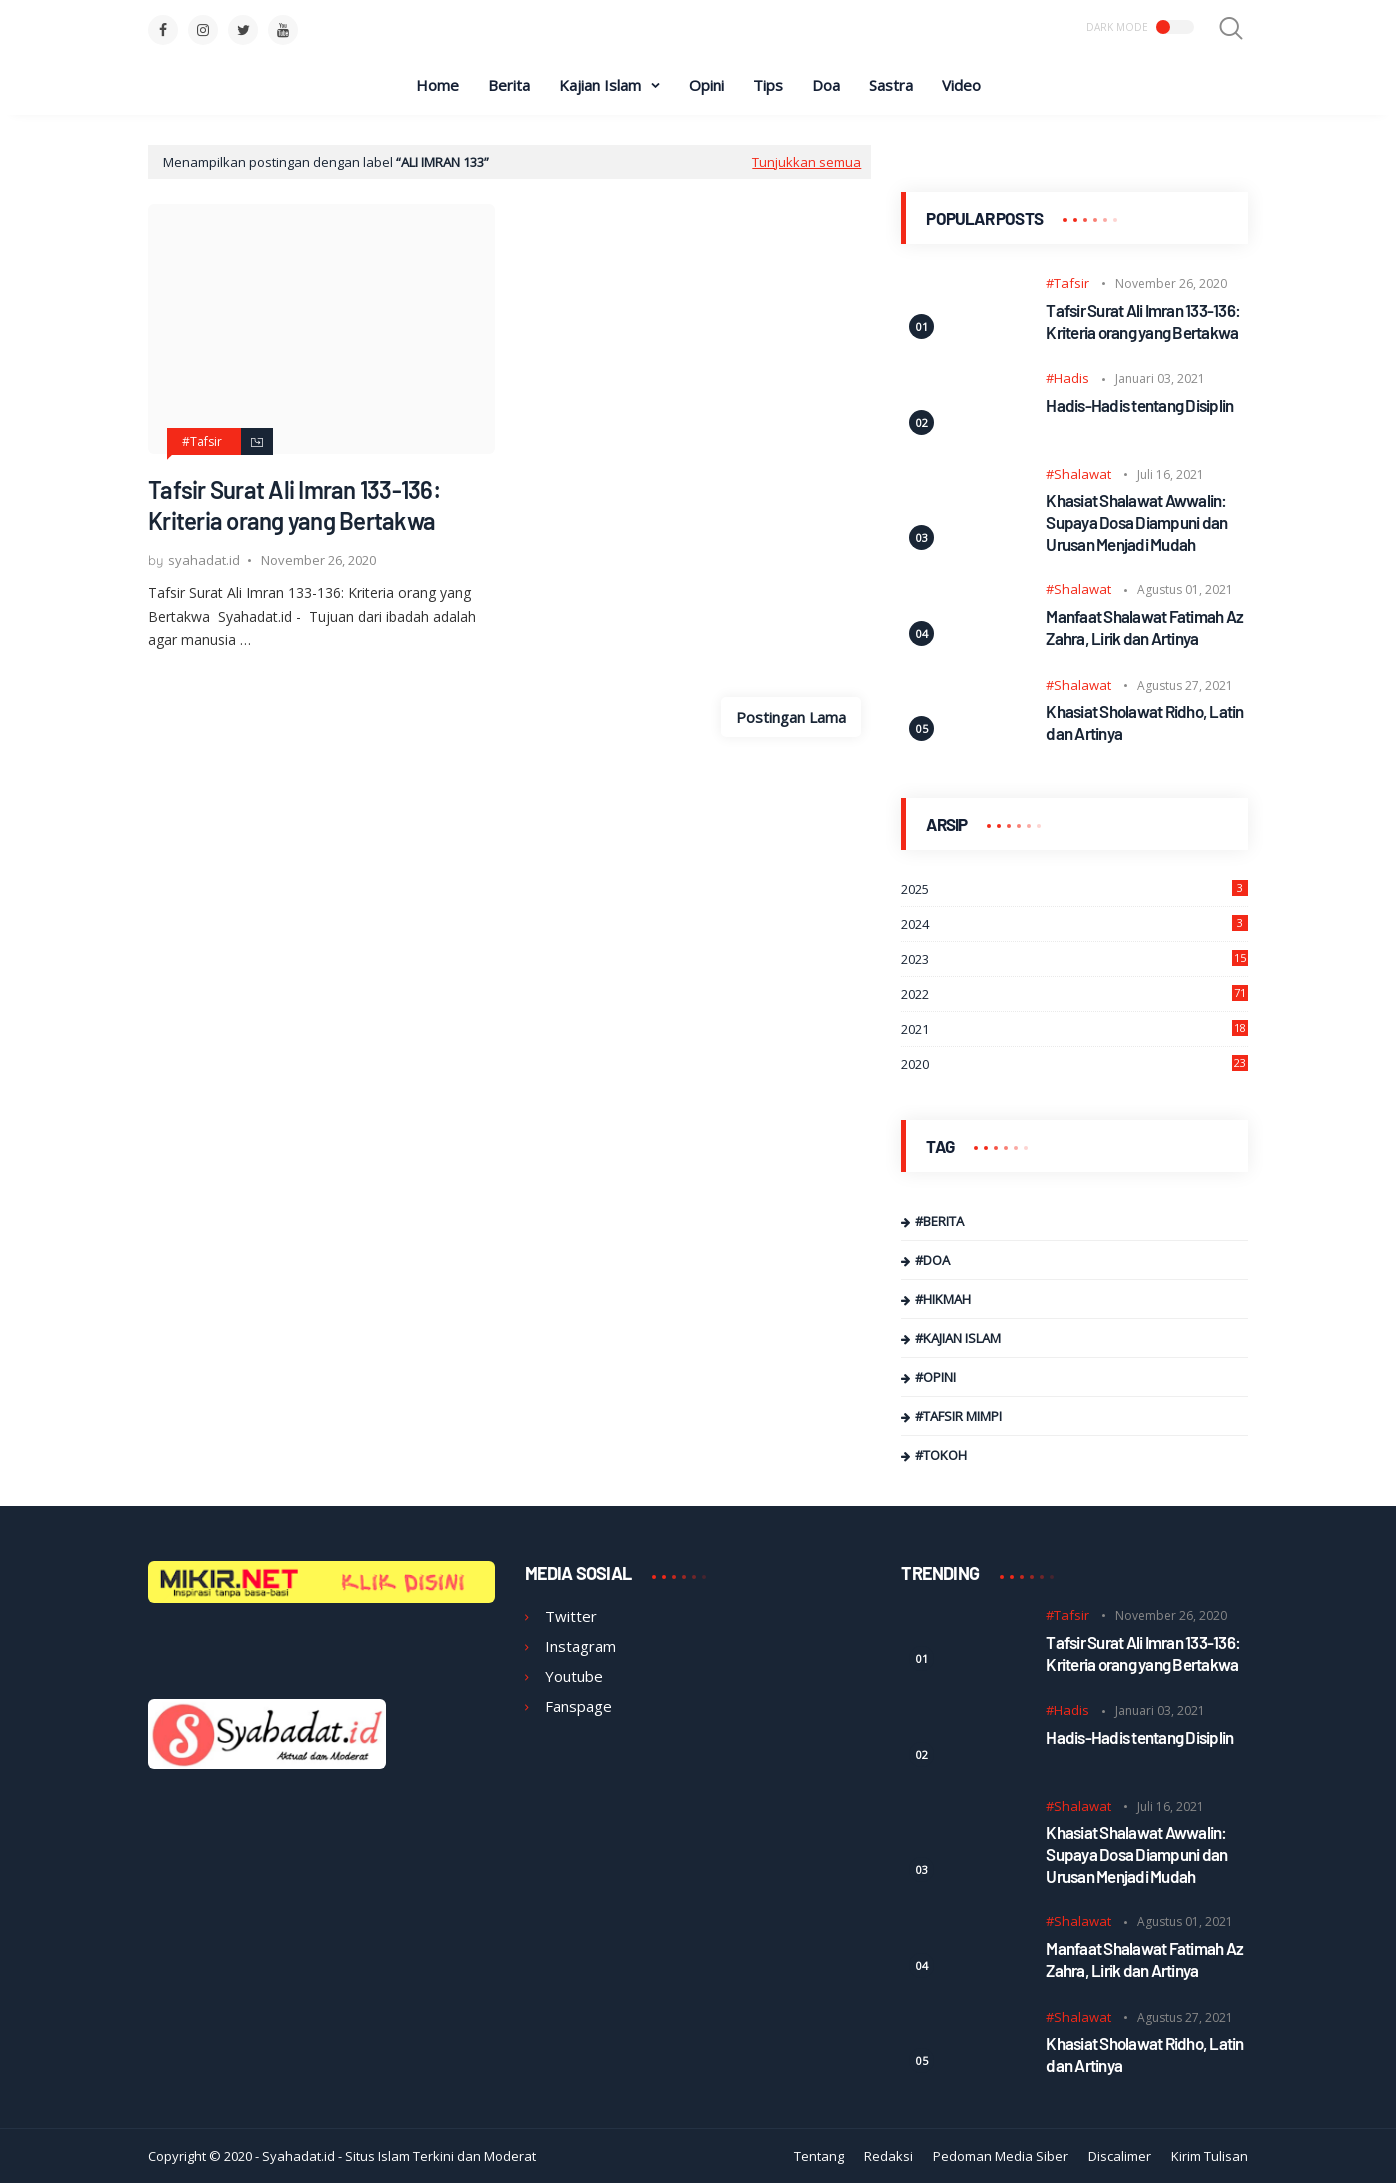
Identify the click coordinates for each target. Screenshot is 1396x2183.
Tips (768, 85)
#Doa (932, 1260)
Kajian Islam (600, 85)
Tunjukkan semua (806, 162)
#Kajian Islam (958, 1338)
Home (437, 85)
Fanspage (578, 1706)
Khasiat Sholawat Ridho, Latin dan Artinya (1144, 722)
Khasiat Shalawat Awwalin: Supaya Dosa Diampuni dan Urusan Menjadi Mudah (1136, 522)
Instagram (580, 1646)
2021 (1074, 1029)
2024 (1074, 924)
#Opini (935, 1377)
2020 (1074, 1064)
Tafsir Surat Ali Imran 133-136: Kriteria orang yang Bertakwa (294, 505)
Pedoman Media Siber (1000, 2156)
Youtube (574, 1676)
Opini (706, 85)
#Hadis (1067, 378)
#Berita (939, 1221)
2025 (1074, 889)
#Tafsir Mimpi (958, 1416)
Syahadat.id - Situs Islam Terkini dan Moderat (399, 2156)
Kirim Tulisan (1209, 2156)
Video (961, 85)
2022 (1074, 994)
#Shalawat (1078, 474)
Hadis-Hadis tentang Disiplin (1139, 405)
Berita (509, 85)
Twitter (571, 1616)
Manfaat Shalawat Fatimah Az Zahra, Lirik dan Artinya (1144, 627)
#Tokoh (941, 1455)
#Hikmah (943, 1299)
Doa (826, 85)
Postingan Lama (791, 717)
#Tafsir (202, 442)
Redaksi (888, 2156)
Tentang (819, 2156)
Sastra (891, 85)
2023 (1074, 959)
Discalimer (1119, 2156)
